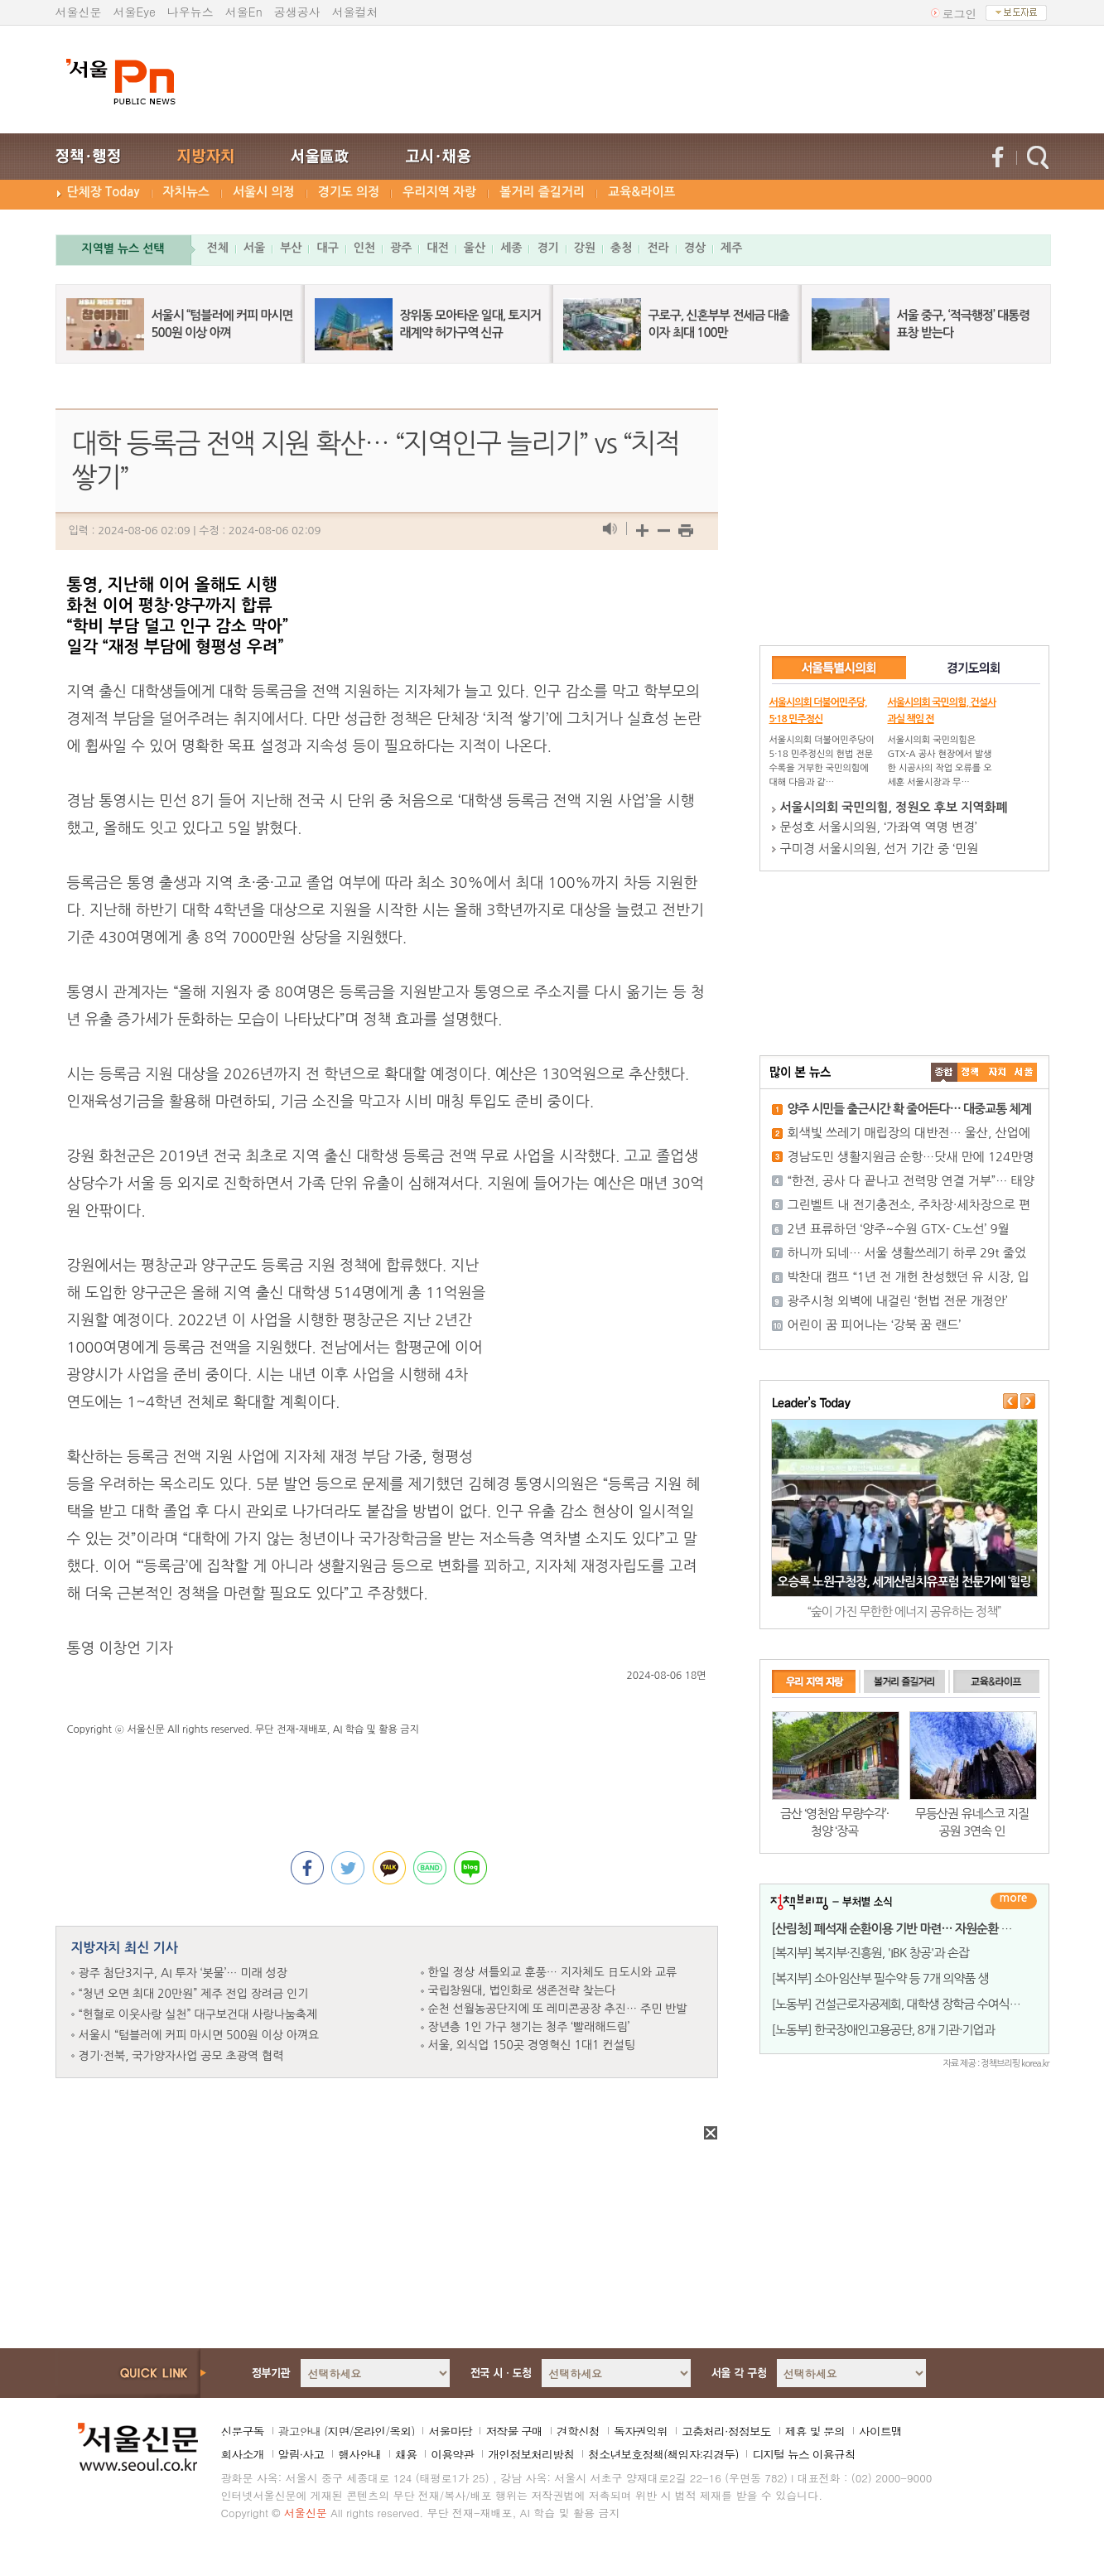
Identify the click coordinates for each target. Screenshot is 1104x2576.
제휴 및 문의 (815, 2431)
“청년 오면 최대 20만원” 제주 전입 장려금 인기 (194, 1994)
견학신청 (578, 2431)
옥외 (400, 2431)
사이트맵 (880, 2431)
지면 (338, 2431)
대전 (437, 247)
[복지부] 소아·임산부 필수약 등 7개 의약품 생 (880, 1978)
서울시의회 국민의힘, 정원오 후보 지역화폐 (894, 807)
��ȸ (1023, 1072)
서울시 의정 (264, 192)
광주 (401, 247)
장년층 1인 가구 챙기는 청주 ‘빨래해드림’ (529, 2027)
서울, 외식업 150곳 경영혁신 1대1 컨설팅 (532, 2045)
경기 (547, 247)
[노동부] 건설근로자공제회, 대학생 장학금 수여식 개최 (903, 2004)
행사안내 (359, 2454)
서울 (254, 247)
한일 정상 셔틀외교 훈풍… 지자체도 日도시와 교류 (552, 1972)
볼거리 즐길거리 (542, 192)
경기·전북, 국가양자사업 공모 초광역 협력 (181, 2056)
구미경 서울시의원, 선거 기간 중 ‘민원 (879, 848)
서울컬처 (355, 11)
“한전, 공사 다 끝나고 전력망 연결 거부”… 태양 (911, 1181)
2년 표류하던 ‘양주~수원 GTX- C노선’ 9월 (899, 1229)
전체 (218, 247)
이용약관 (452, 2454)
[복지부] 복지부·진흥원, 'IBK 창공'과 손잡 (870, 1952)
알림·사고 (301, 2454)
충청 (621, 247)
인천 (364, 247)
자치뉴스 (186, 192)
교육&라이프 (641, 192)
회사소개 (242, 2454)
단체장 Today (103, 192)
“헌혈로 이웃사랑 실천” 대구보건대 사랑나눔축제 (198, 2014)
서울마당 (449, 2431)
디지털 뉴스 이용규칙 (803, 2454)
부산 (290, 247)
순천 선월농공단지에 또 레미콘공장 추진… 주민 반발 (557, 2008)
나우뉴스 (190, 11)
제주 (731, 247)
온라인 (369, 2431)
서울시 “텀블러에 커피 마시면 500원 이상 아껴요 (199, 2035)
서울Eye (134, 11)
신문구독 (242, 2431)
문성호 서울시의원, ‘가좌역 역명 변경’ (878, 827)
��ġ (970, 1072)
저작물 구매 (513, 2431)
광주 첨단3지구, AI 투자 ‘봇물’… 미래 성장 (183, 1973)
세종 (511, 247)
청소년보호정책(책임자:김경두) (663, 2454)
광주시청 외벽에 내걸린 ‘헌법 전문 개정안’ (898, 1301)
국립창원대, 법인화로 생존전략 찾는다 (522, 1990)
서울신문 (78, 11)
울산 (474, 247)
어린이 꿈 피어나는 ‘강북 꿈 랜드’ (875, 1325)
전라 (657, 247)
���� (944, 1072)
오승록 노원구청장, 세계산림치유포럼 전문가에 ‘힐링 (903, 1581)
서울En (244, 11)
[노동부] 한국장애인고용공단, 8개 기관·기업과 (883, 2030)
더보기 (1014, 1901)
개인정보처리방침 (531, 2454)
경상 (695, 247)
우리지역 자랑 (439, 192)
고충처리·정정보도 (726, 2431)
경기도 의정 (349, 192)
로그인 (959, 13)
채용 (406, 2454)
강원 (584, 247)
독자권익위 (641, 2431)
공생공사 (297, 11)
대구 (327, 247)
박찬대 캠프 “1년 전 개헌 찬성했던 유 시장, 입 (908, 1277)
